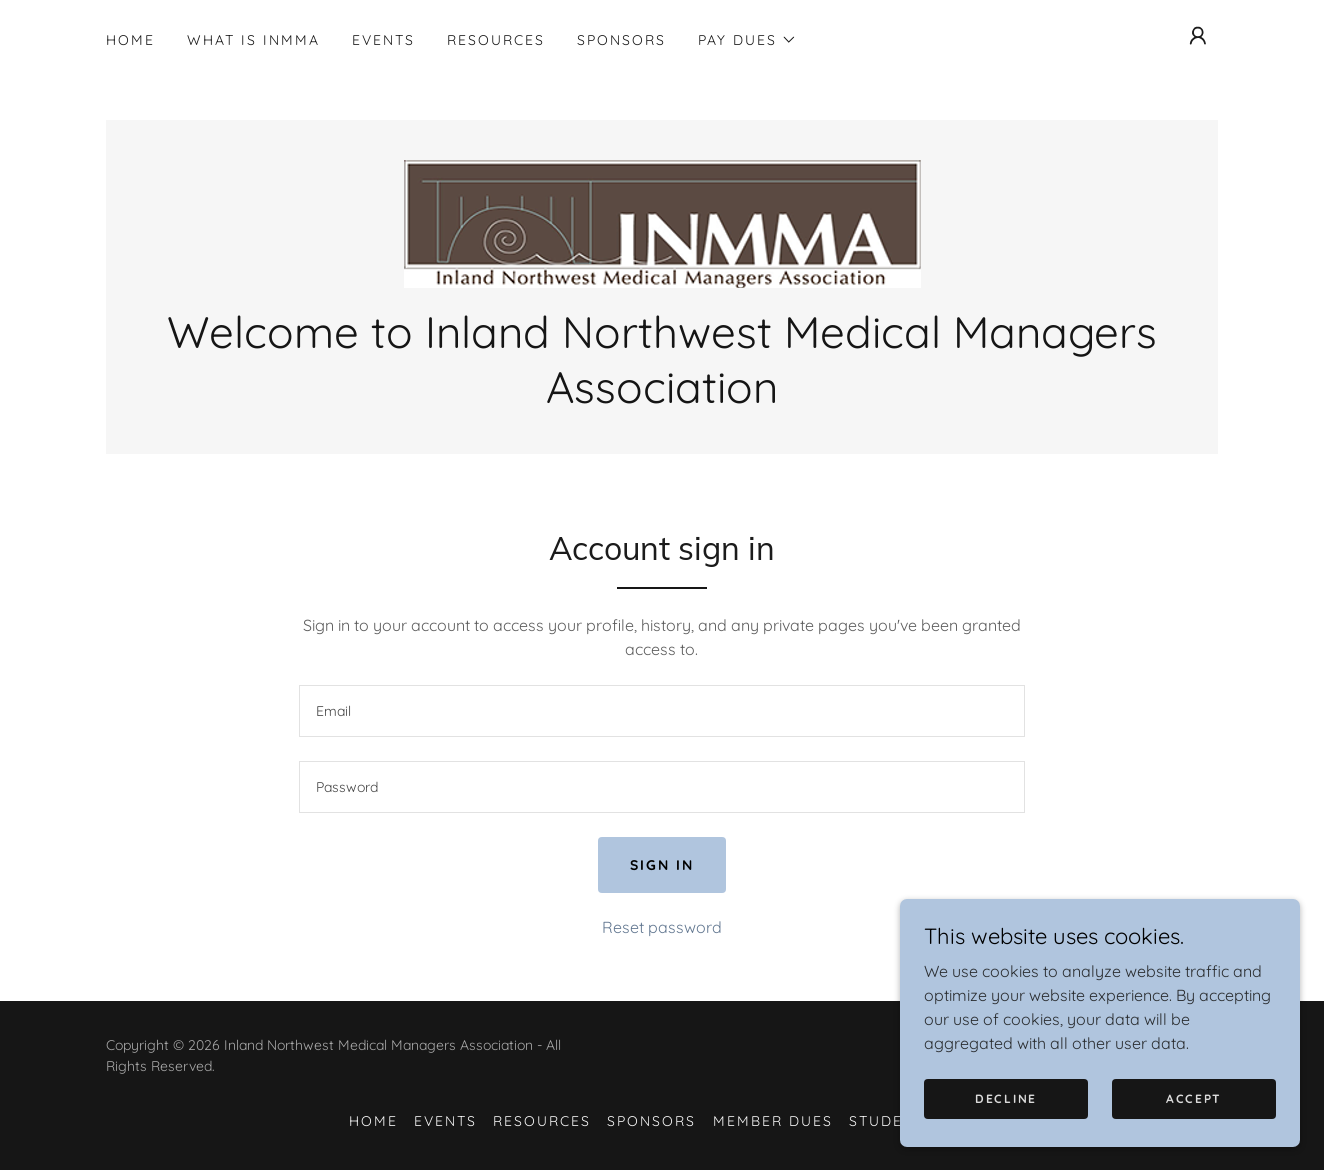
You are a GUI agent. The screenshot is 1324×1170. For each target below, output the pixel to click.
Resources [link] (496, 40)
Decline (1006, 1125)
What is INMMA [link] (253, 40)
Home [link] (130, 40)
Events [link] (383, 40)
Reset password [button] (662, 927)
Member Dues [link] (773, 1121)
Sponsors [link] (621, 40)
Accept (1194, 1125)
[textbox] (661, 711)
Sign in (662, 865)
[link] (661, 222)
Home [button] (373, 1121)
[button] (747, 40)
